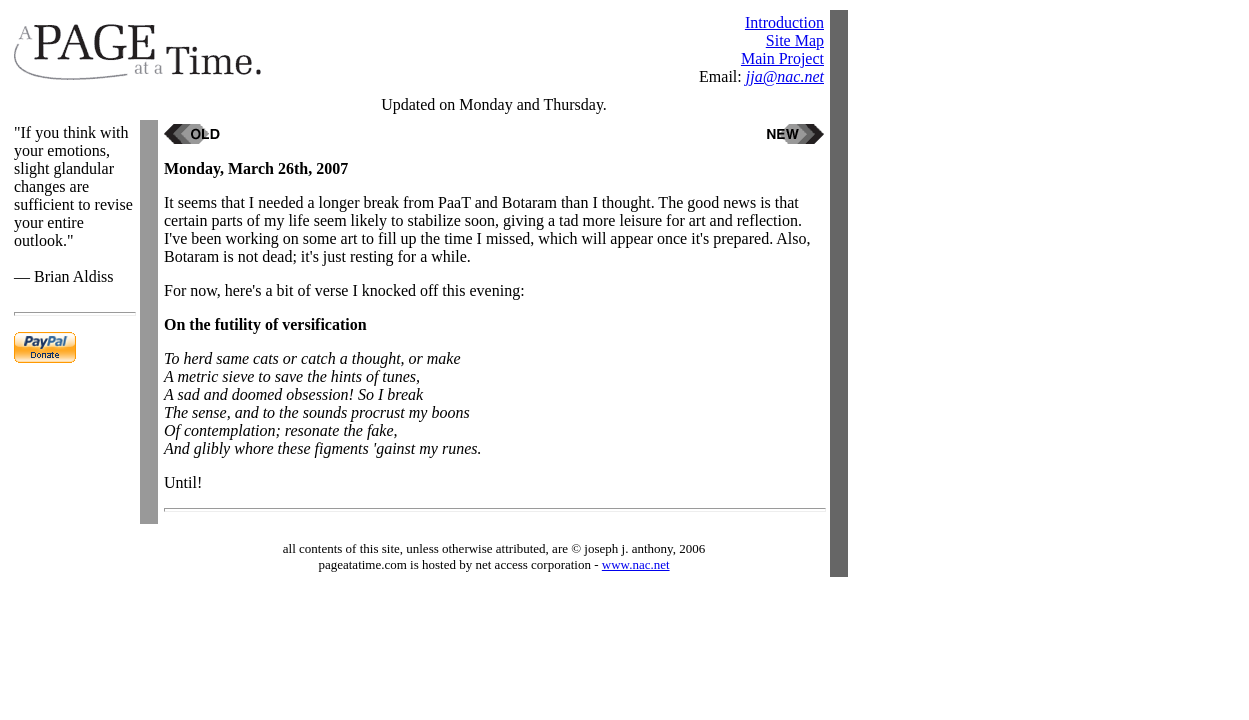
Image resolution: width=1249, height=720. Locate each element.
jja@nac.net (785, 76)
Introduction (784, 22)
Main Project (782, 58)
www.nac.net (636, 564)
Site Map (795, 40)
